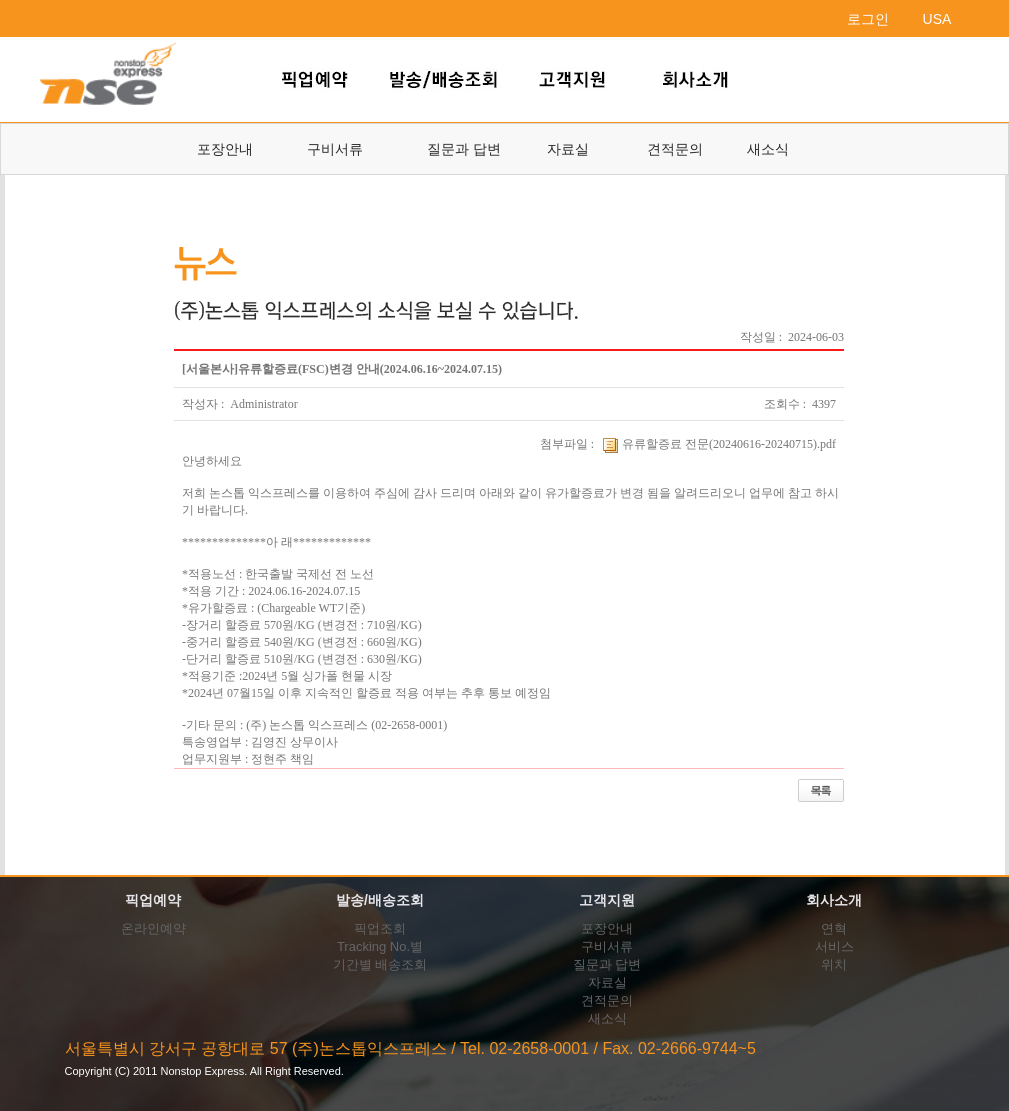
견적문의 (675, 149)
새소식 (768, 149)
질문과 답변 (464, 149)
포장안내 (225, 149)
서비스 (834, 946)
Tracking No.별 (380, 946)
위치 (834, 964)
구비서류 (335, 149)
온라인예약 (153, 928)
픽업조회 (380, 928)
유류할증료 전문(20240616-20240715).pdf (718, 444)
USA (937, 19)
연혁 (834, 928)
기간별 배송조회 (380, 964)
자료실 (568, 149)
